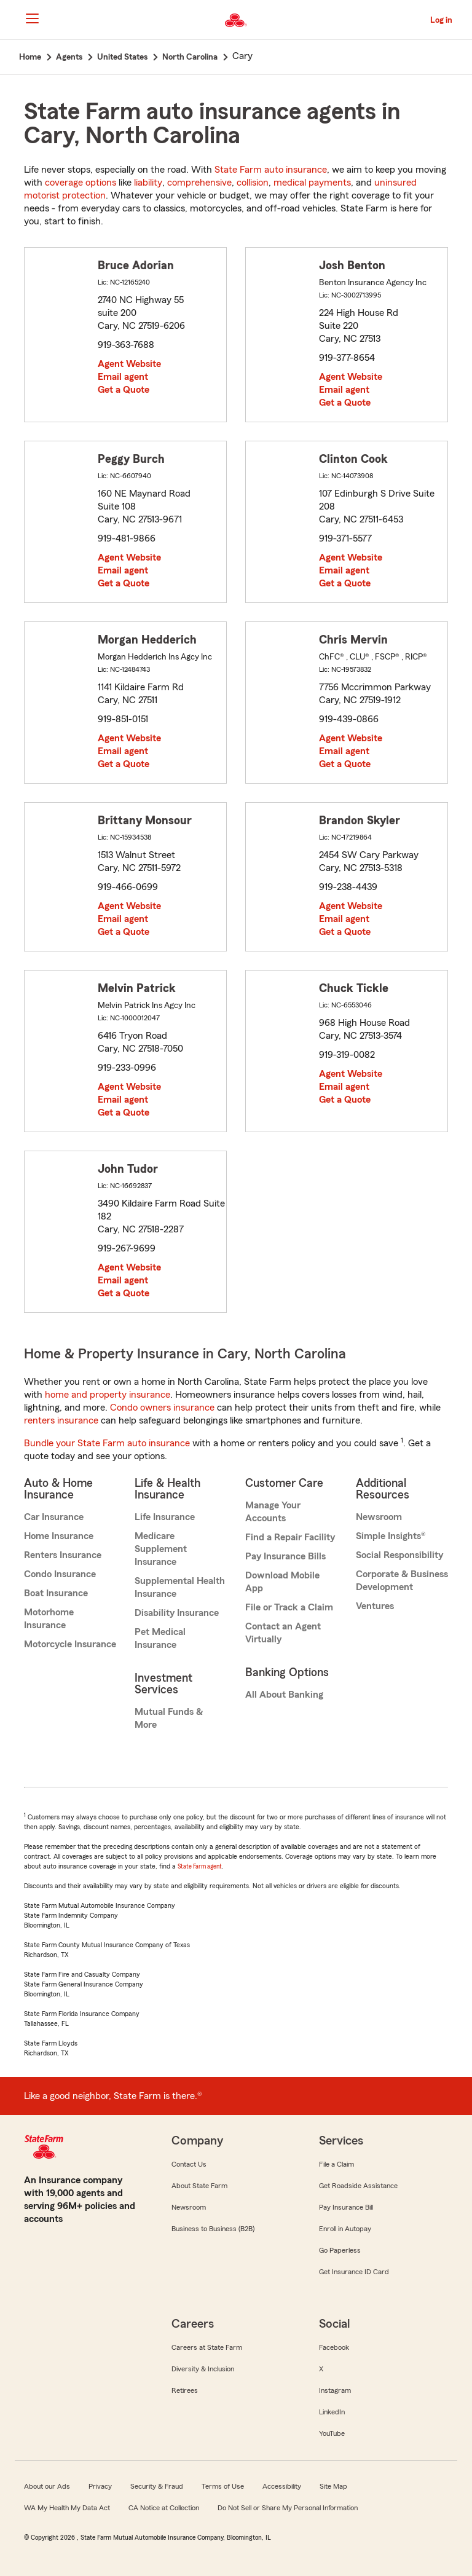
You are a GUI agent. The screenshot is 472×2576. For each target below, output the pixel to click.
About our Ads (47, 2486)
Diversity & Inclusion (202, 2369)
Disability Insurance (177, 1613)
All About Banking (284, 1695)
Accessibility (281, 2486)
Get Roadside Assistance (358, 2185)
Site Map (333, 2486)
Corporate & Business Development (402, 1580)
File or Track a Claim (289, 1607)
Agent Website (129, 364)
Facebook (334, 2347)
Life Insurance (165, 1517)
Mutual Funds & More (169, 1718)
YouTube (332, 2433)
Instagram (335, 2390)
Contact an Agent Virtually (283, 1632)
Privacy (100, 2486)
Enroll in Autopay (345, 2228)
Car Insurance (54, 1517)
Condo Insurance (60, 1574)
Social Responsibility (399, 1555)
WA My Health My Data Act (67, 2507)
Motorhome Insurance (49, 1618)
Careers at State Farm (206, 2347)
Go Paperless (340, 2250)
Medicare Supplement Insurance (161, 1549)
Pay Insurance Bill (346, 2207)
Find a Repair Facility (290, 1537)
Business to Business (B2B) (212, 2228)
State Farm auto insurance (270, 170)
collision (253, 182)
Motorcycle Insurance (70, 1644)
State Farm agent (200, 1866)
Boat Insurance (56, 1593)
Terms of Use (223, 2486)
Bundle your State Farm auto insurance (107, 1443)
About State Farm (199, 2185)
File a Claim (336, 2164)
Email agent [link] (123, 377)
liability (148, 182)
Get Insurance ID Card (354, 2271)
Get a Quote (123, 390)
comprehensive (199, 182)
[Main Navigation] (31, 18)
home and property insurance (107, 1395)
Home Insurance (58, 1536)
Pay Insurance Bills (285, 1556)
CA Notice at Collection (163, 2507)
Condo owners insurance (162, 1407)
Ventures (375, 1606)
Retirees (184, 2390)
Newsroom (379, 1517)
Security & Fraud (156, 2486)
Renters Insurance (62, 1555)
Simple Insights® (390, 1536)
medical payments (312, 182)
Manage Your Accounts (273, 1511)
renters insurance (61, 1420)
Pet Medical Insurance (160, 1638)
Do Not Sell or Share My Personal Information (288, 2507)
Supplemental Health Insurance (180, 1587)
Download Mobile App (282, 1581)
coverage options (80, 182)
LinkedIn (332, 2412)
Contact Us (188, 2164)
